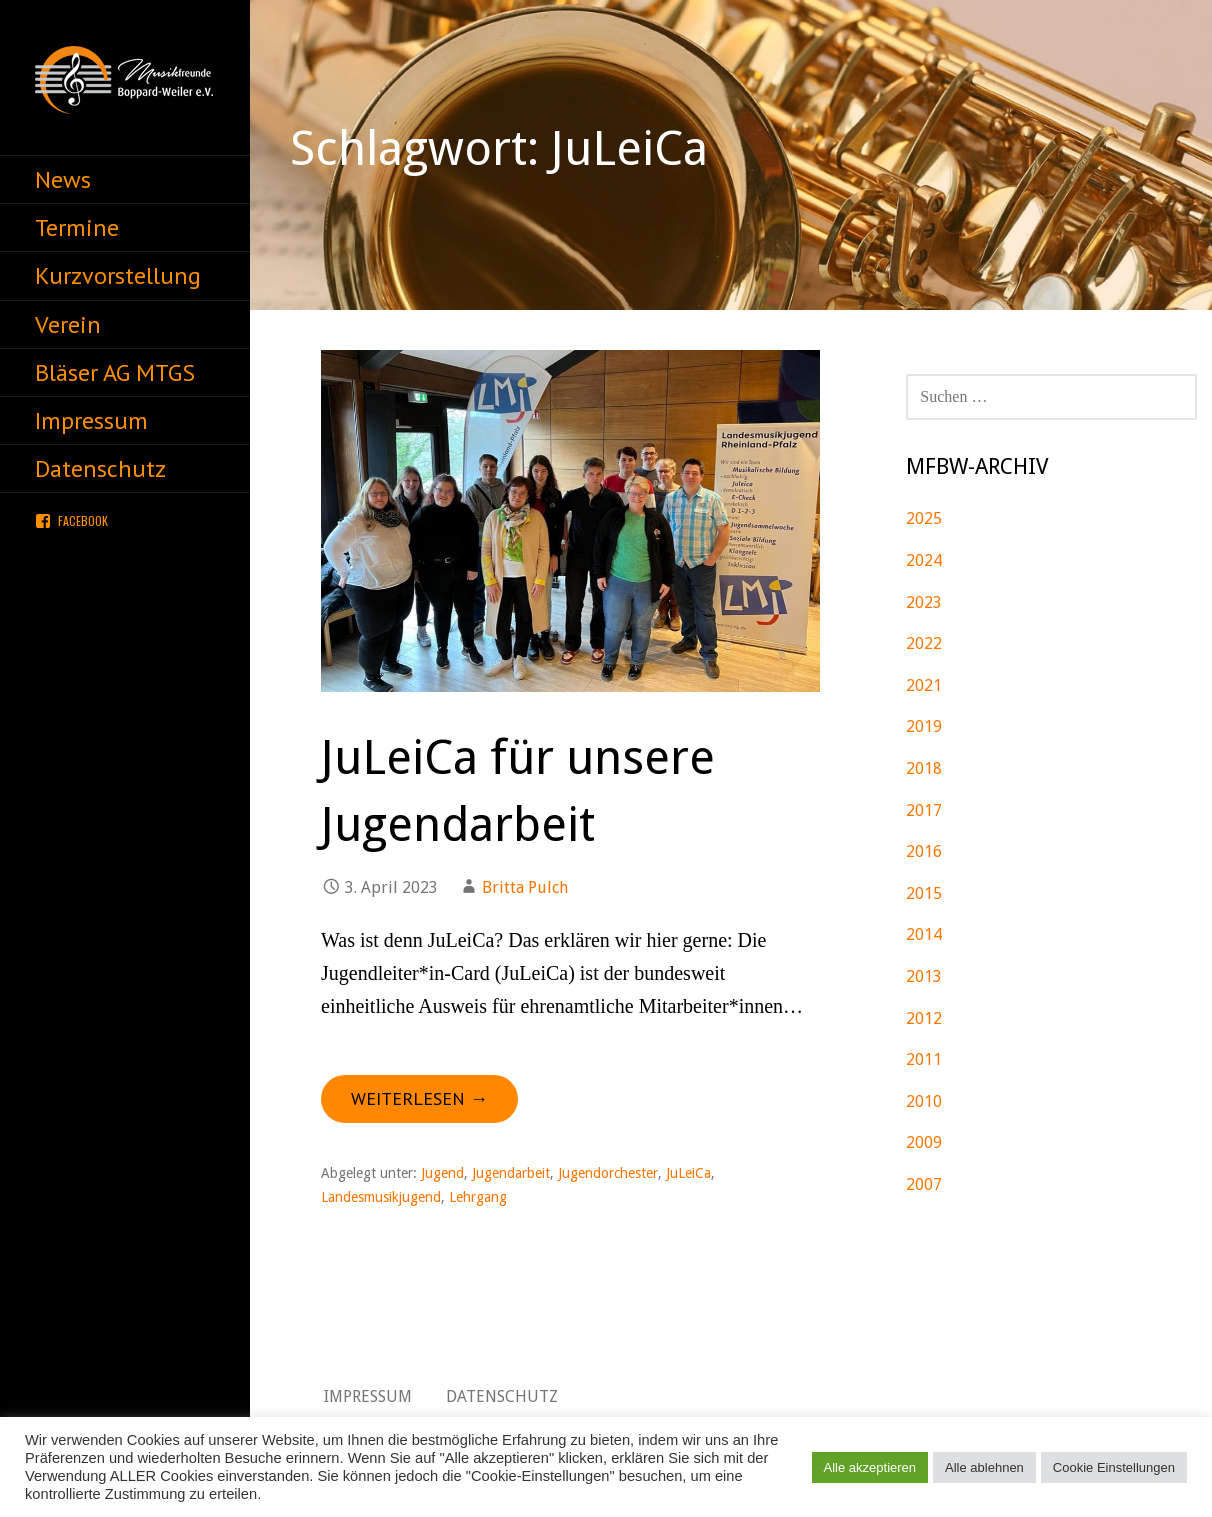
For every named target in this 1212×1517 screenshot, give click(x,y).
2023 (924, 602)
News (63, 179)
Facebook (83, 520)
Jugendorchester (608, 1173)
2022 (924, 643)
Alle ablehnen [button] (984, 1467)
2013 (924, 976)
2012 (924, 1018)
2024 (924, 560)
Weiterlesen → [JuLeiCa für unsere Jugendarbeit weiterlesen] (419, 1098)
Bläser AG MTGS (115, 372)
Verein (68, 324)
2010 (924, 1101)
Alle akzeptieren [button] (870, 1467)
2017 (924, 810)
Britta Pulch (525, 887)
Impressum (91, 420)
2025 (924, 518)
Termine (77, 227)
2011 (924, 1059)
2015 (924, 893)
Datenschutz (100, 468)
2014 (924, 934)
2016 (924, 851)
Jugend (442, 1173)
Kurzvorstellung (118, 275)
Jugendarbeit (511, 1173)
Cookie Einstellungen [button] (1114, 1467)
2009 (924, 1142)
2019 (924, 726)
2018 (924, 768)
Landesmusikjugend (381, 1197)
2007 (924, 1184)
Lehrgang (478, 1197)
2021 (924, 685)
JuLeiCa (688, 1173)
